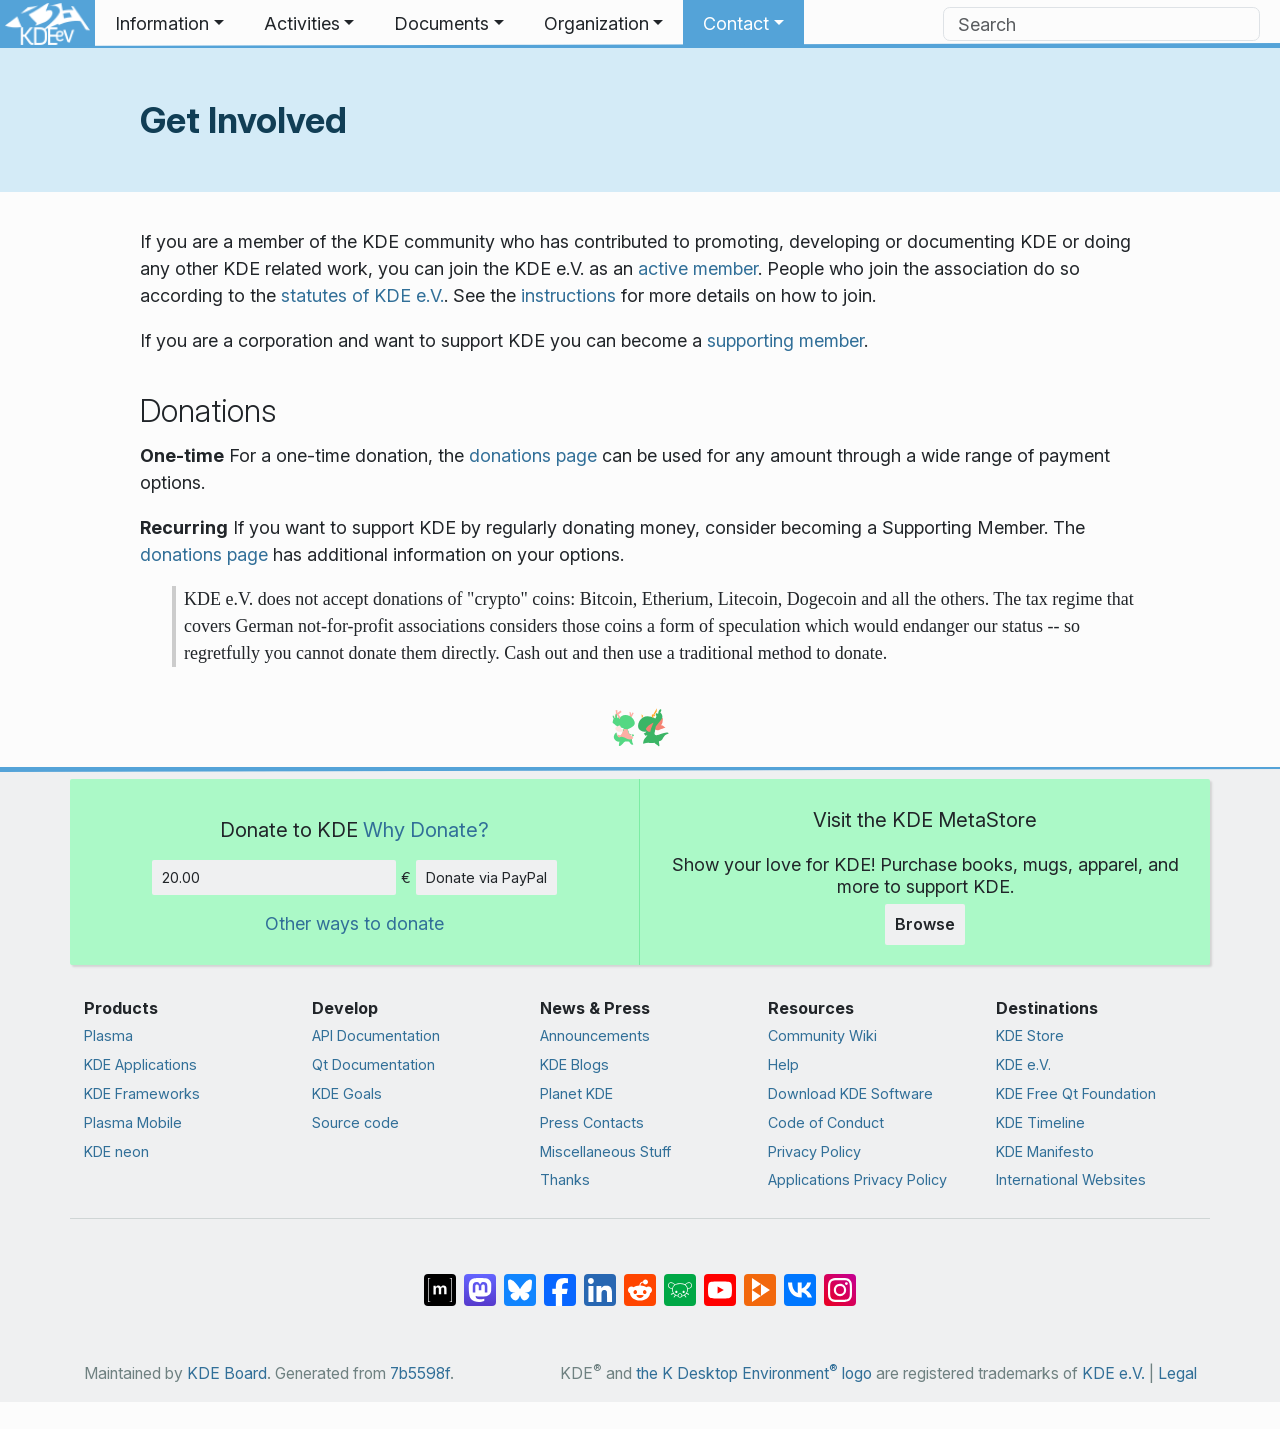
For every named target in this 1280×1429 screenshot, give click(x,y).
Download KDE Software (850, 1093)
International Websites (1071, 1179)
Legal (1177, 1373)
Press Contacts (592, 1122)
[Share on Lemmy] (680, 1280)
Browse (925, 924)
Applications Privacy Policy (857, 1179)
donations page (533, 455)
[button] (169, 24)
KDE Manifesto (1045, 1151)
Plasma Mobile (133, 1122)
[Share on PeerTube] (760, 1280)
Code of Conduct (826, 1122)
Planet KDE (576, 1093)
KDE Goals (347, 1093)
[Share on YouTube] (720, 1280)
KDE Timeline (1040, 1122)
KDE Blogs (574, 1064)
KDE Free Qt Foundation (1076, 1093)
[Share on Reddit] (640, 1280)
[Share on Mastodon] (480, 1280)
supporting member (785, 340)
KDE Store (1030, 1035)
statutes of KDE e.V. (362, 295)
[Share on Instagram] (840, 1280)
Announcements (595, 1035)
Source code (355, 1122)
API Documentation (376, 1035)
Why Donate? (426, 829)
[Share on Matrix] (440, 1280)
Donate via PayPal (486, 877)
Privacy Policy (814, 1151)
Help (783, 1064)
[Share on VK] (800, 1280)
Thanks (565, 1179)
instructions (568, 295)
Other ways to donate (354, 923)
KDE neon (116, 1151)
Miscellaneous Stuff (605, 1151)
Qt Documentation (373, 1064)
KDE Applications (140, 1064)
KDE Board (227, 1373)
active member (698, 268)
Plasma (108, 1035)
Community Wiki (822, 1035)
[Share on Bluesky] (520, 1280)
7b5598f (420, 1373)
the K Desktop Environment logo (754, 1373)
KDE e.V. (1023, 1064)
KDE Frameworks (142, 1093)
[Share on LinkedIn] (600, 1280)
